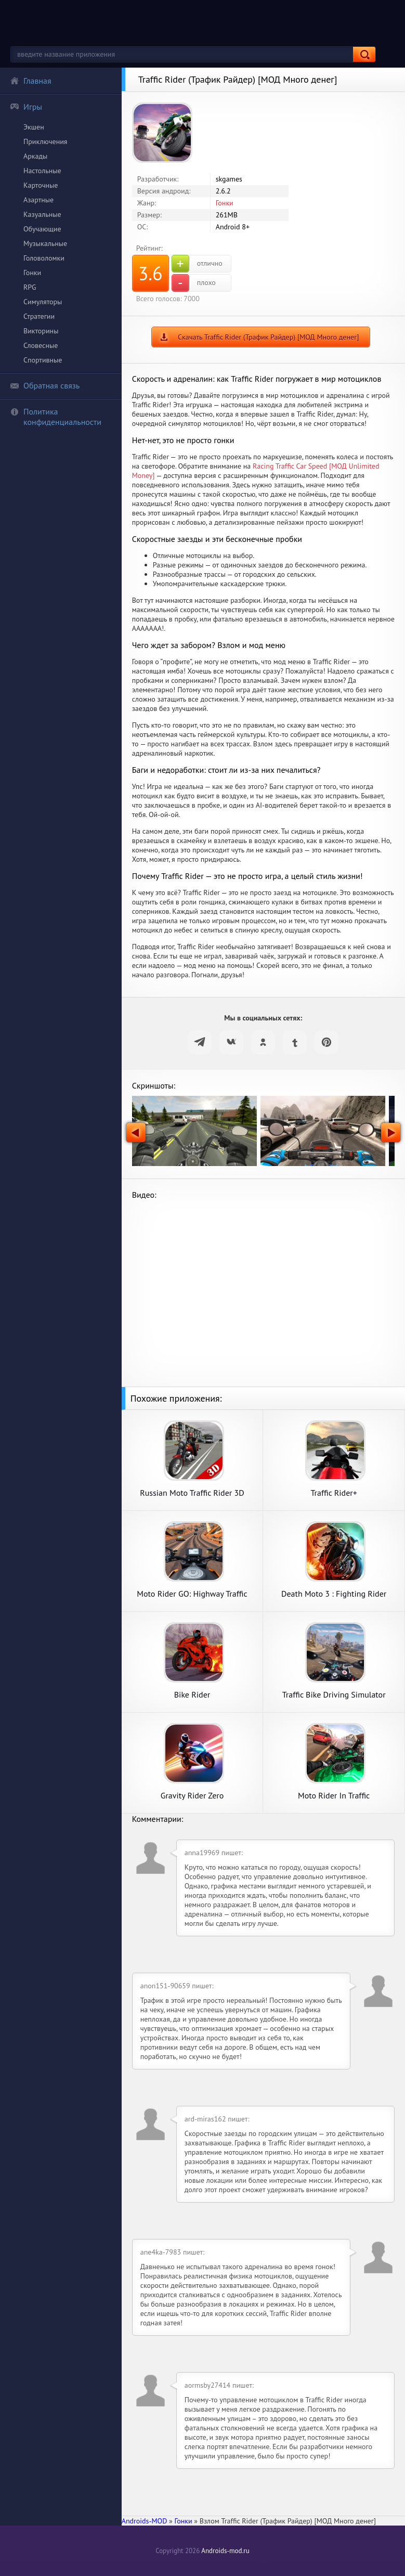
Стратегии (39, 316)
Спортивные (42, 360)
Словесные (40, 345)
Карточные (40, 185)
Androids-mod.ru (225, 2550)
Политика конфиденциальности (55, 416)
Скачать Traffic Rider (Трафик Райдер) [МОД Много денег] (268, 337)
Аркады (35, 156)
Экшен (33, 127)
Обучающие (42, 229)
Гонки (32, 272)
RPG (29, 287)
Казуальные (42, 214)
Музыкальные (45, 243)
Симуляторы (42, 301)
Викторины (40, 330)
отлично (197, 264)
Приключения (45, 141)
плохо (194, 283)
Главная (30, 80)
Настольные (42, 170)
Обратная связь (45, 385)
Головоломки (43, 258)
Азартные (38, 199)
